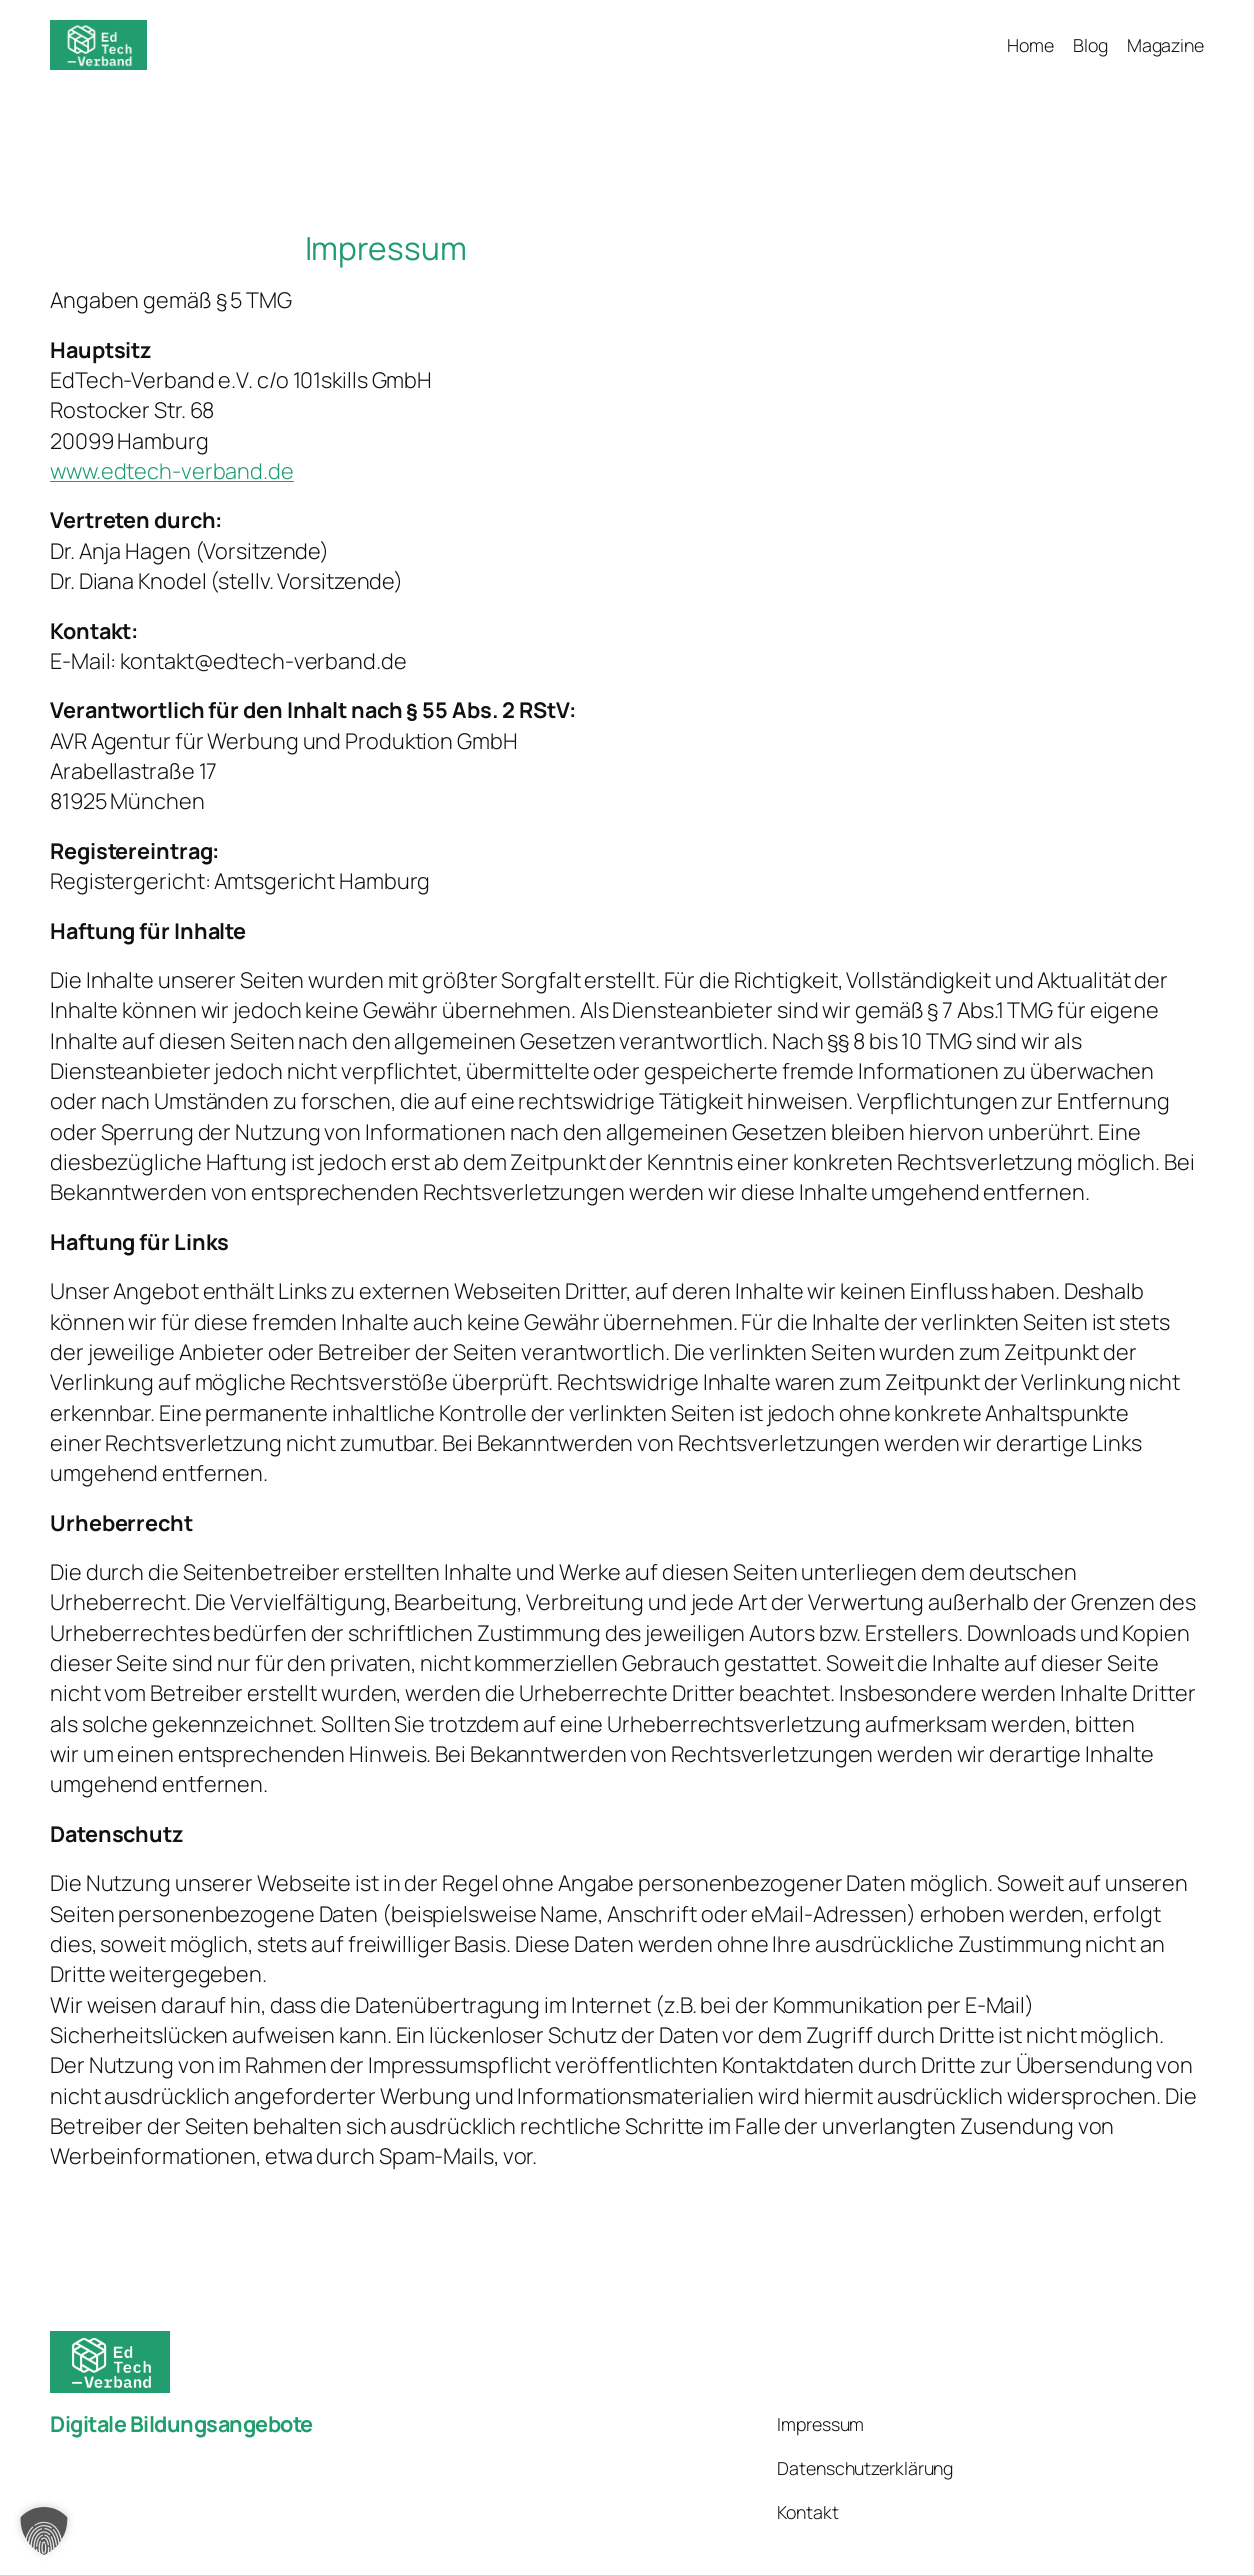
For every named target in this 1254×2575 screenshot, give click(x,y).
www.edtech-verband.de (172, 470)
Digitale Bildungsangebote (181, 2423)
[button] (44, 2531)
